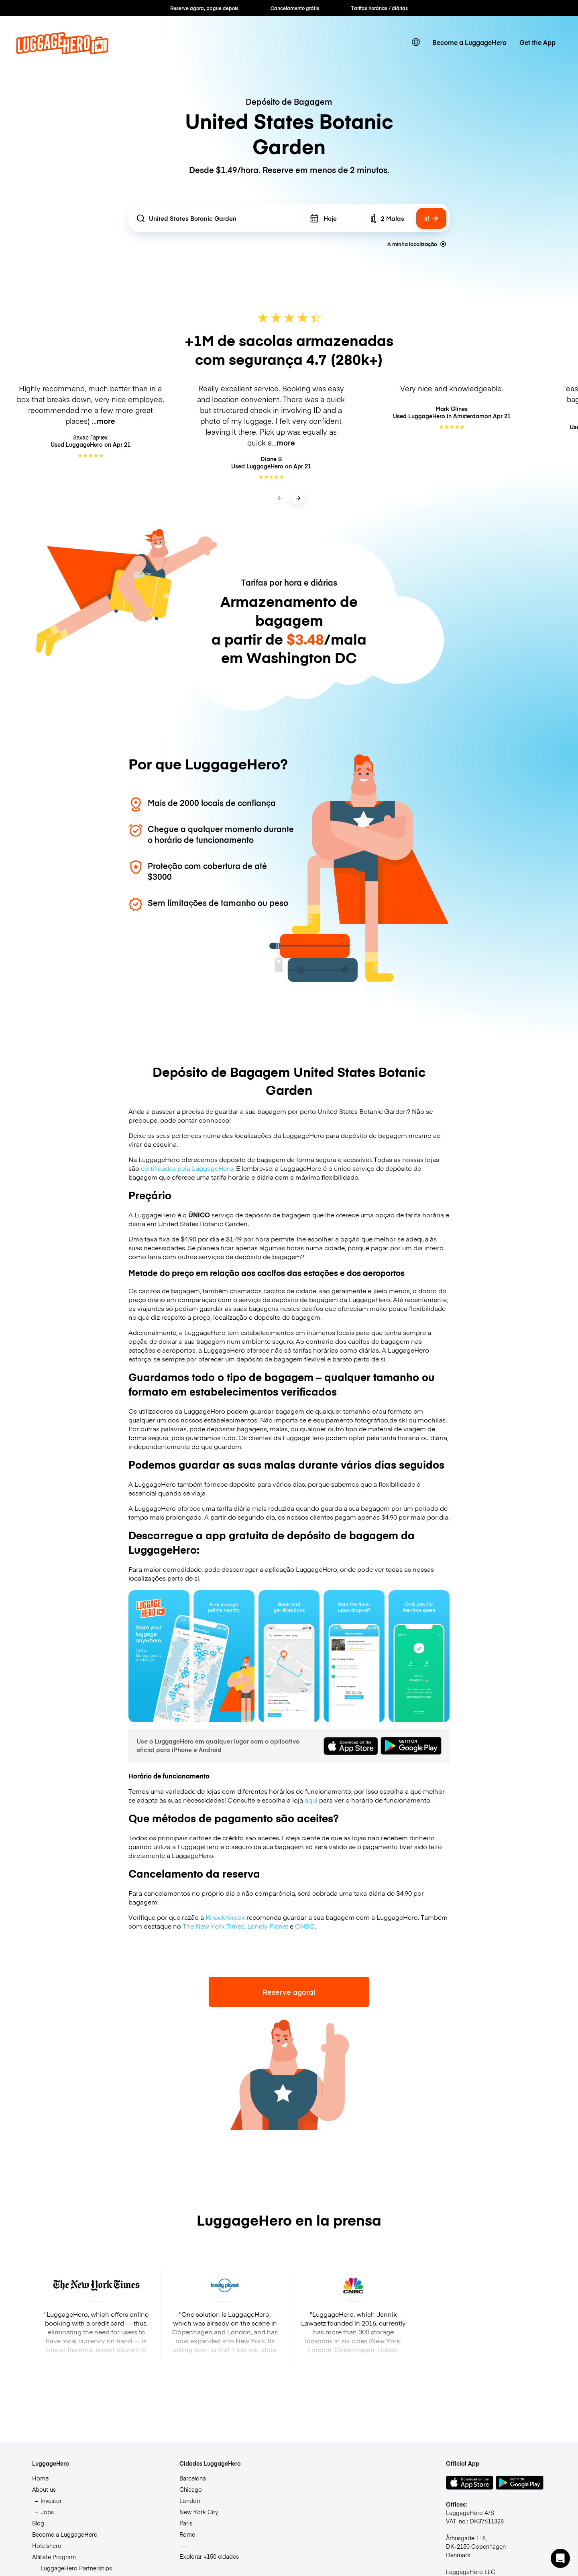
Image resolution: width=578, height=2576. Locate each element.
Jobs (47, 2512)
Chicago (190, 2489)
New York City (198, 2512)
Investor (51, 2501)
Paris (185, 2523)
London (189, 2501)
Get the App (537, 42)
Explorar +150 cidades (209, 2556)
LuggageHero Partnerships (76, 2568)
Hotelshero (46, 2545)
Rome (187, 2534)
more (106, 421)
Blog (38, 2523)
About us (44, 2489)
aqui (311, 1799)
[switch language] (416, 42)
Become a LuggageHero (469, 42)
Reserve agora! (289, 1992)
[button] (560, 2558)
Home (40, 2478)
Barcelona (192, 2478)
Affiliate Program (54, 2557)
